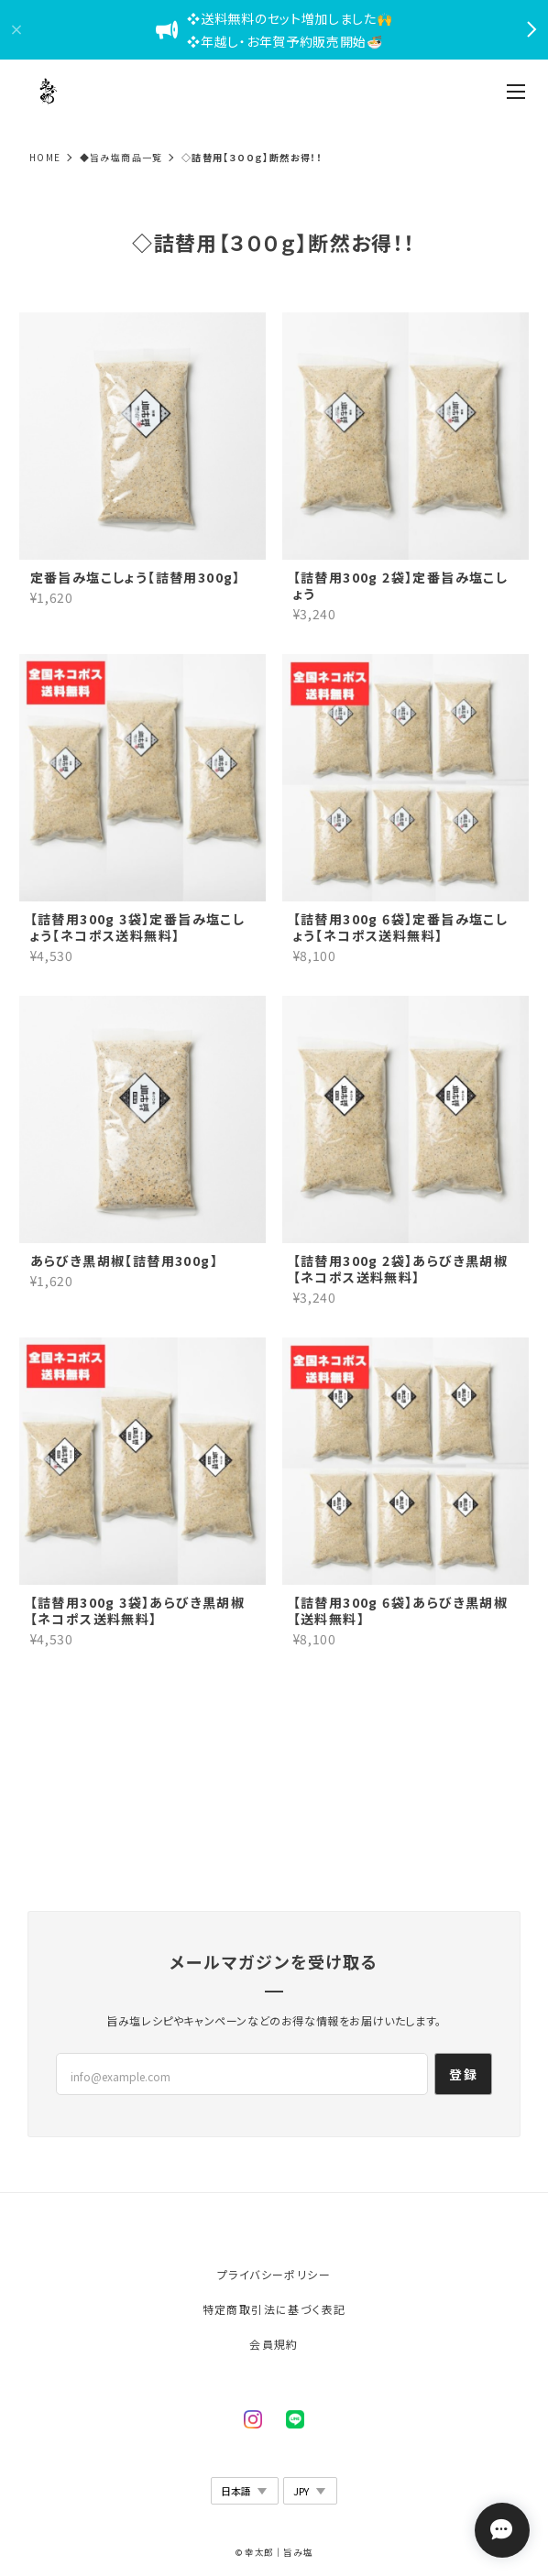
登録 (463, 2074)
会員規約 (274, 2344)
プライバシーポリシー (274, 2274)
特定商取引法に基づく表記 (274, 2309)
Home (45, 157)
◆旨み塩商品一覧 (121, 157)
